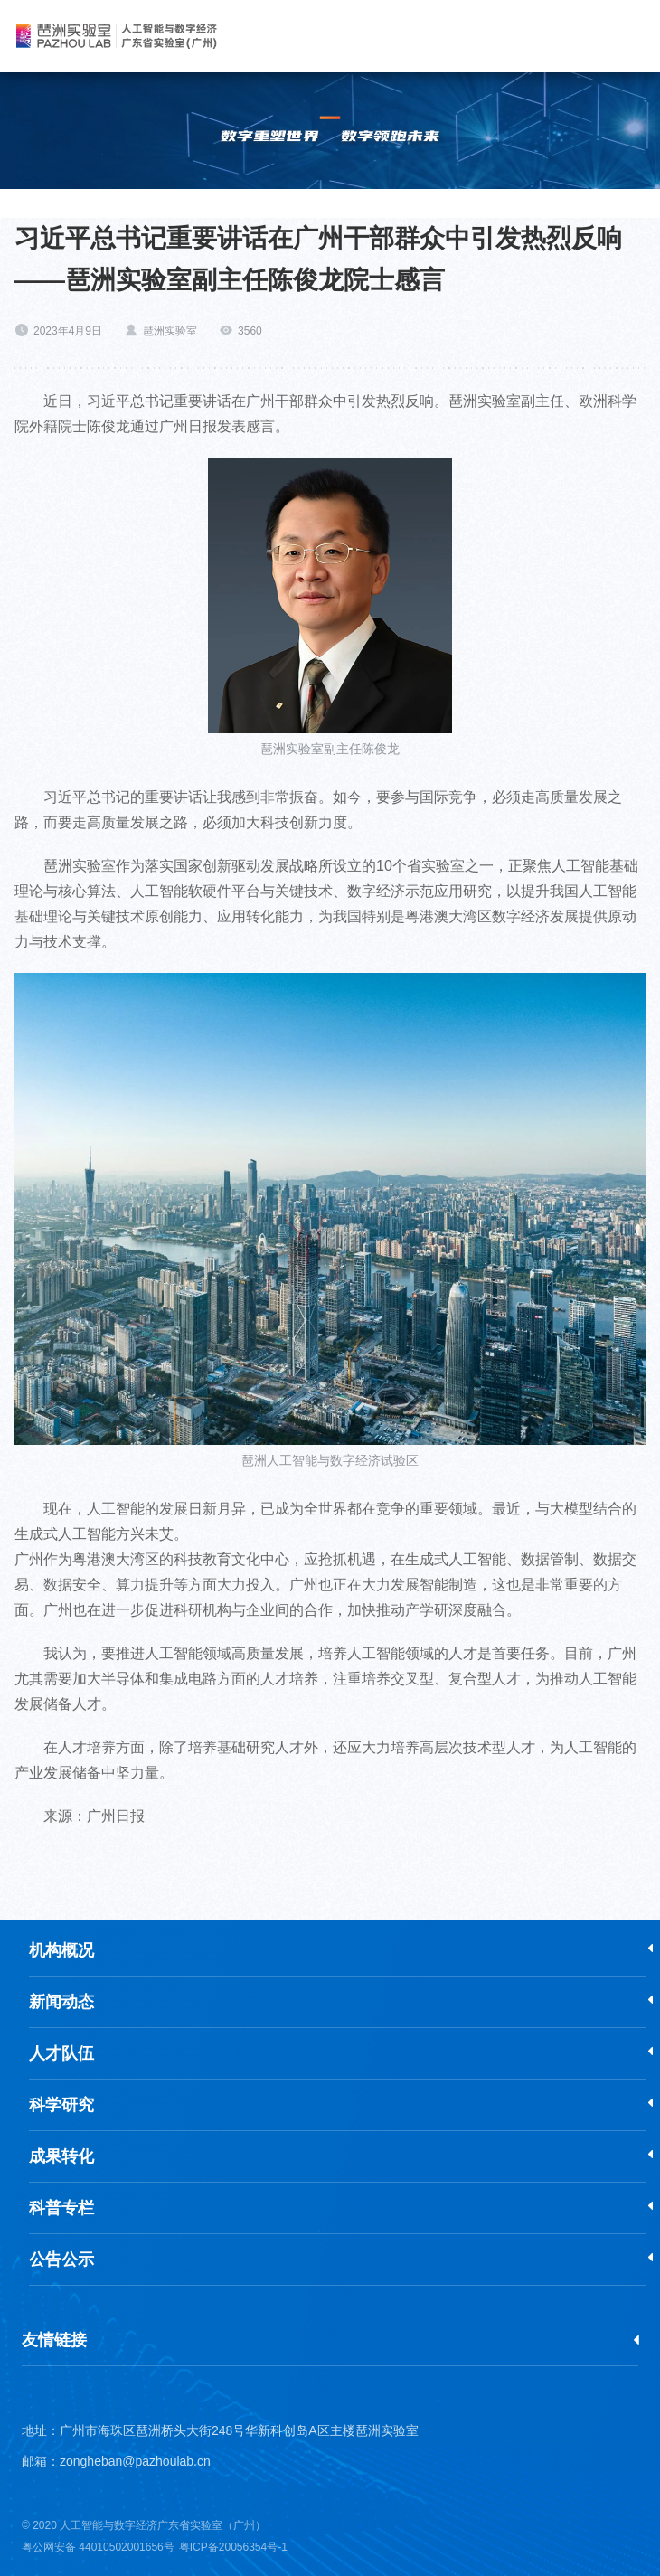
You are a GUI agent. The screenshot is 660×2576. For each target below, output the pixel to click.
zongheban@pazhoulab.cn (135, 2461)
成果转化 (61, 2156)
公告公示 (61, 2259)
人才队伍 (61, 2053)
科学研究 (61, 2105)
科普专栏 (61, 2208)
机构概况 (61, 1950)
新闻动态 (61, 2002)
